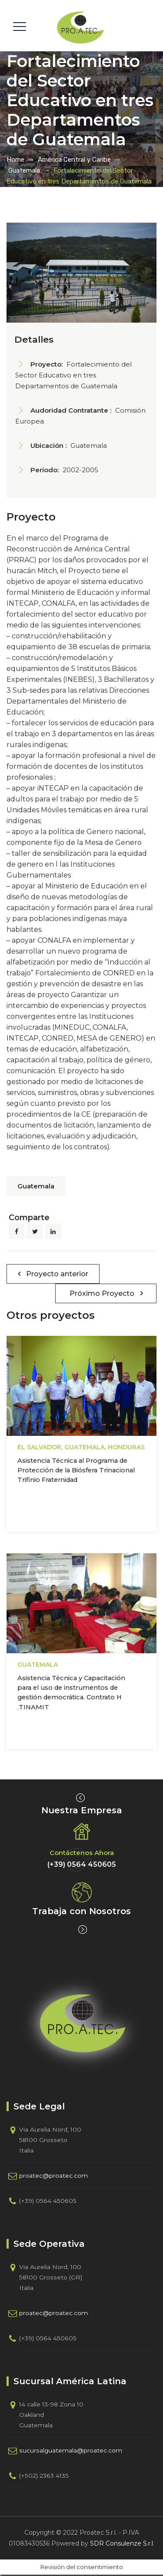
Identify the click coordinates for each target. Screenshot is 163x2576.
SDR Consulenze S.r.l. (122, 2543)
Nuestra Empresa (81, 1810)
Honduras (126, 1447)
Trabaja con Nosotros (81, 1911)
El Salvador (39, 1447)
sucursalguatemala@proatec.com (70, 2450)
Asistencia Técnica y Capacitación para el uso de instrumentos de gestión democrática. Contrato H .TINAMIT (71, 1692)
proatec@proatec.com (53, 2175)
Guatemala (35, 1186)
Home (15, 160)
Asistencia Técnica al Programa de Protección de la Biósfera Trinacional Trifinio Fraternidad (76, 1470)
